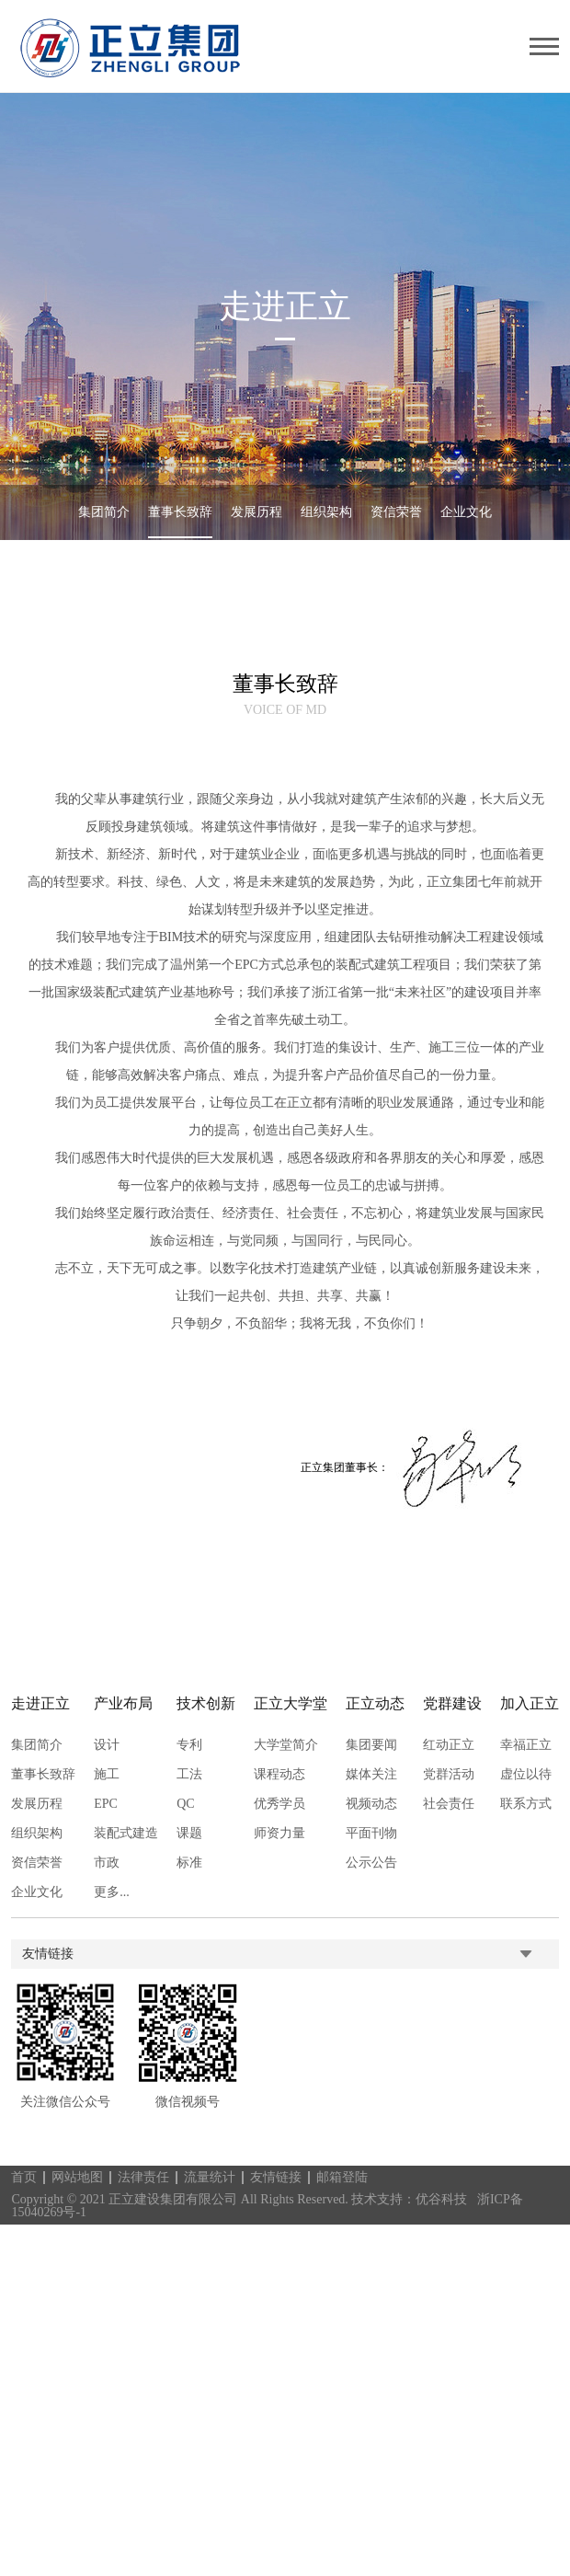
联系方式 (523, 1804)
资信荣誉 (396, 512)
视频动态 (368, 1804)
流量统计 (210, 2177)
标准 (187, 1863)
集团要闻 (368, 1745)
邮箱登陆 (342, 2177)
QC (182, 1804)
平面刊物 (368, 1833)
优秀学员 (276, 1804)
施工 (105, 1774)
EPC (104, 1804)
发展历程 (256, 512)
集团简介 (104, 512)
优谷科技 (441, 2199)
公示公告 (368, 1863)
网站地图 (78, 2177)
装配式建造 (124, 1833)
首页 (25, 2177)
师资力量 (276, 1833)
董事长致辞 (180, 512)
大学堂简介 (283, 1745)
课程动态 (276, 1774)
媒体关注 (368, 1774)
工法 (187, 1774)
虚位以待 (523, 1774)
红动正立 (446, 1745)
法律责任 (144, 2177)
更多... (109, 1892)
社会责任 (446, 1804)
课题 (187, 1833)
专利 (187, 1745)
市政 (105, 1863)
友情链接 (276, 2177)
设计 (105, 1745)
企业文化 (466, 512)
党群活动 (446, 1774)
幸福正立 (523, 1745)
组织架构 (326, 512)
